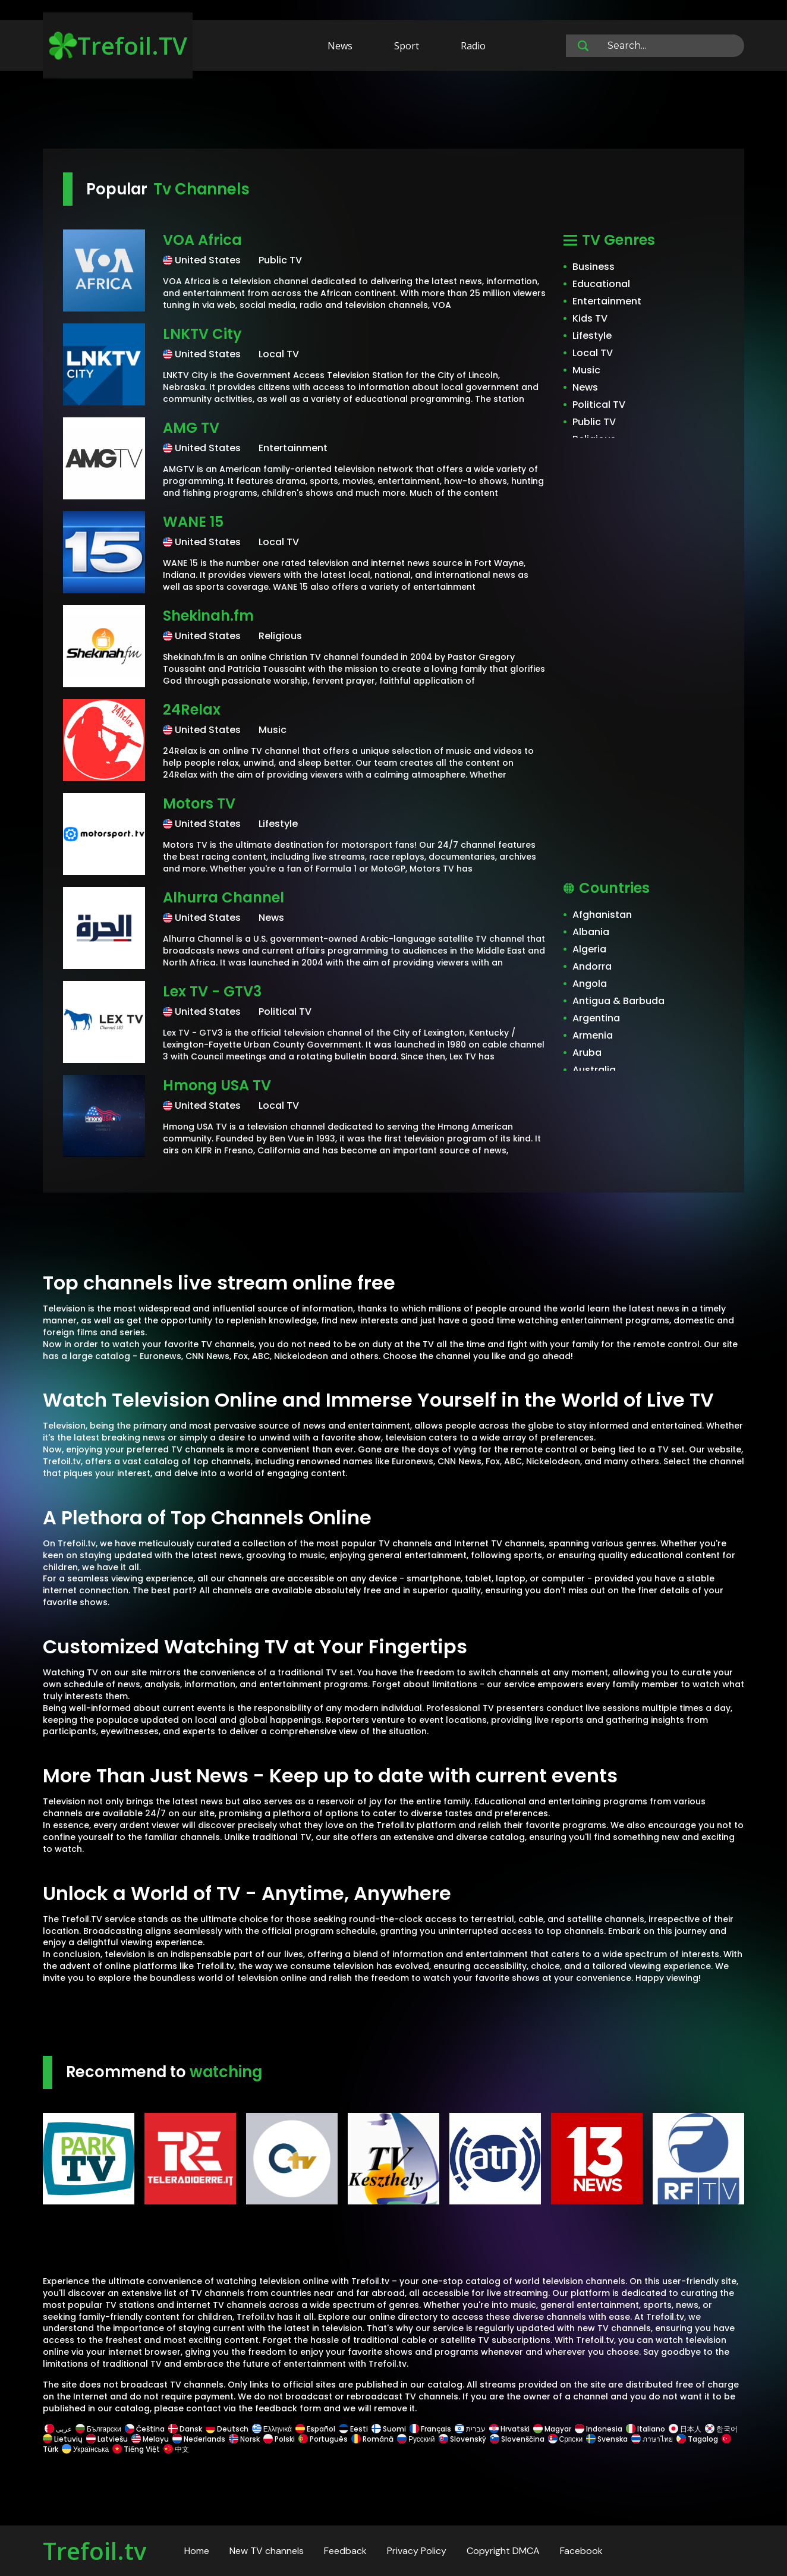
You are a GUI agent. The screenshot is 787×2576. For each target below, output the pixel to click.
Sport (406, 45)
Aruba (587, 1052)
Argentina (596, 1018)
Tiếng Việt (136, 2449)
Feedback (345, 2550)
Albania (590, 932)
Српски (565, 2439)
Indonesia (598, 2429)
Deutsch (227, 2429)
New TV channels (266, 2550)
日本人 (685, 2429)
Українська (85, 2449)
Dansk (185, 2429)
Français (430, 2429)
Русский (416, 2439)
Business (593, 266)
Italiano (645, 2429)
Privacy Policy (416, 2550)
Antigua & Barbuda (618, 1001)
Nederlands (199, 2439)
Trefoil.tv (94, 2550)
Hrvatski (509, 2429)
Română (372, 2439)
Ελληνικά (272, 2429)
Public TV (594, 422)
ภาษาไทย (652, 2439)
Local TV (592, 353)
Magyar (552, 2429)
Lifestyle (592, 335)
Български (98, 2429)
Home (196, 2550)
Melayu (150, 2439)
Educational (601, 284)
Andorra (592, 966)
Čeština (144, 2429)
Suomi (389, 2429)
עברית (470, 2429)
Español (315, 2429)
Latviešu (107, 2439)
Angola (589, 983)
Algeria (589, 949)
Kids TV (589, 318)
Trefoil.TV (118, 45)
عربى (58, 2429)
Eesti (353, 2429)
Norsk (244, 2439)
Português (323, 2439)
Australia (594, 1070)
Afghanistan (602, 914)
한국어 (721, 2429)
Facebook (581, 2550)
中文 (175, 2449)
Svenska (606, 2439)
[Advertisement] (393, 112)
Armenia (592, 1035)
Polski (279, 2439)
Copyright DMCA (503, 2550)
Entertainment (606, 301)
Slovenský (462, 2439)
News (340, 45)
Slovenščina (517, 2439)
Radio (473, 45)
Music (586, 370)
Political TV (598, 404)
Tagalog (697, 2439)
